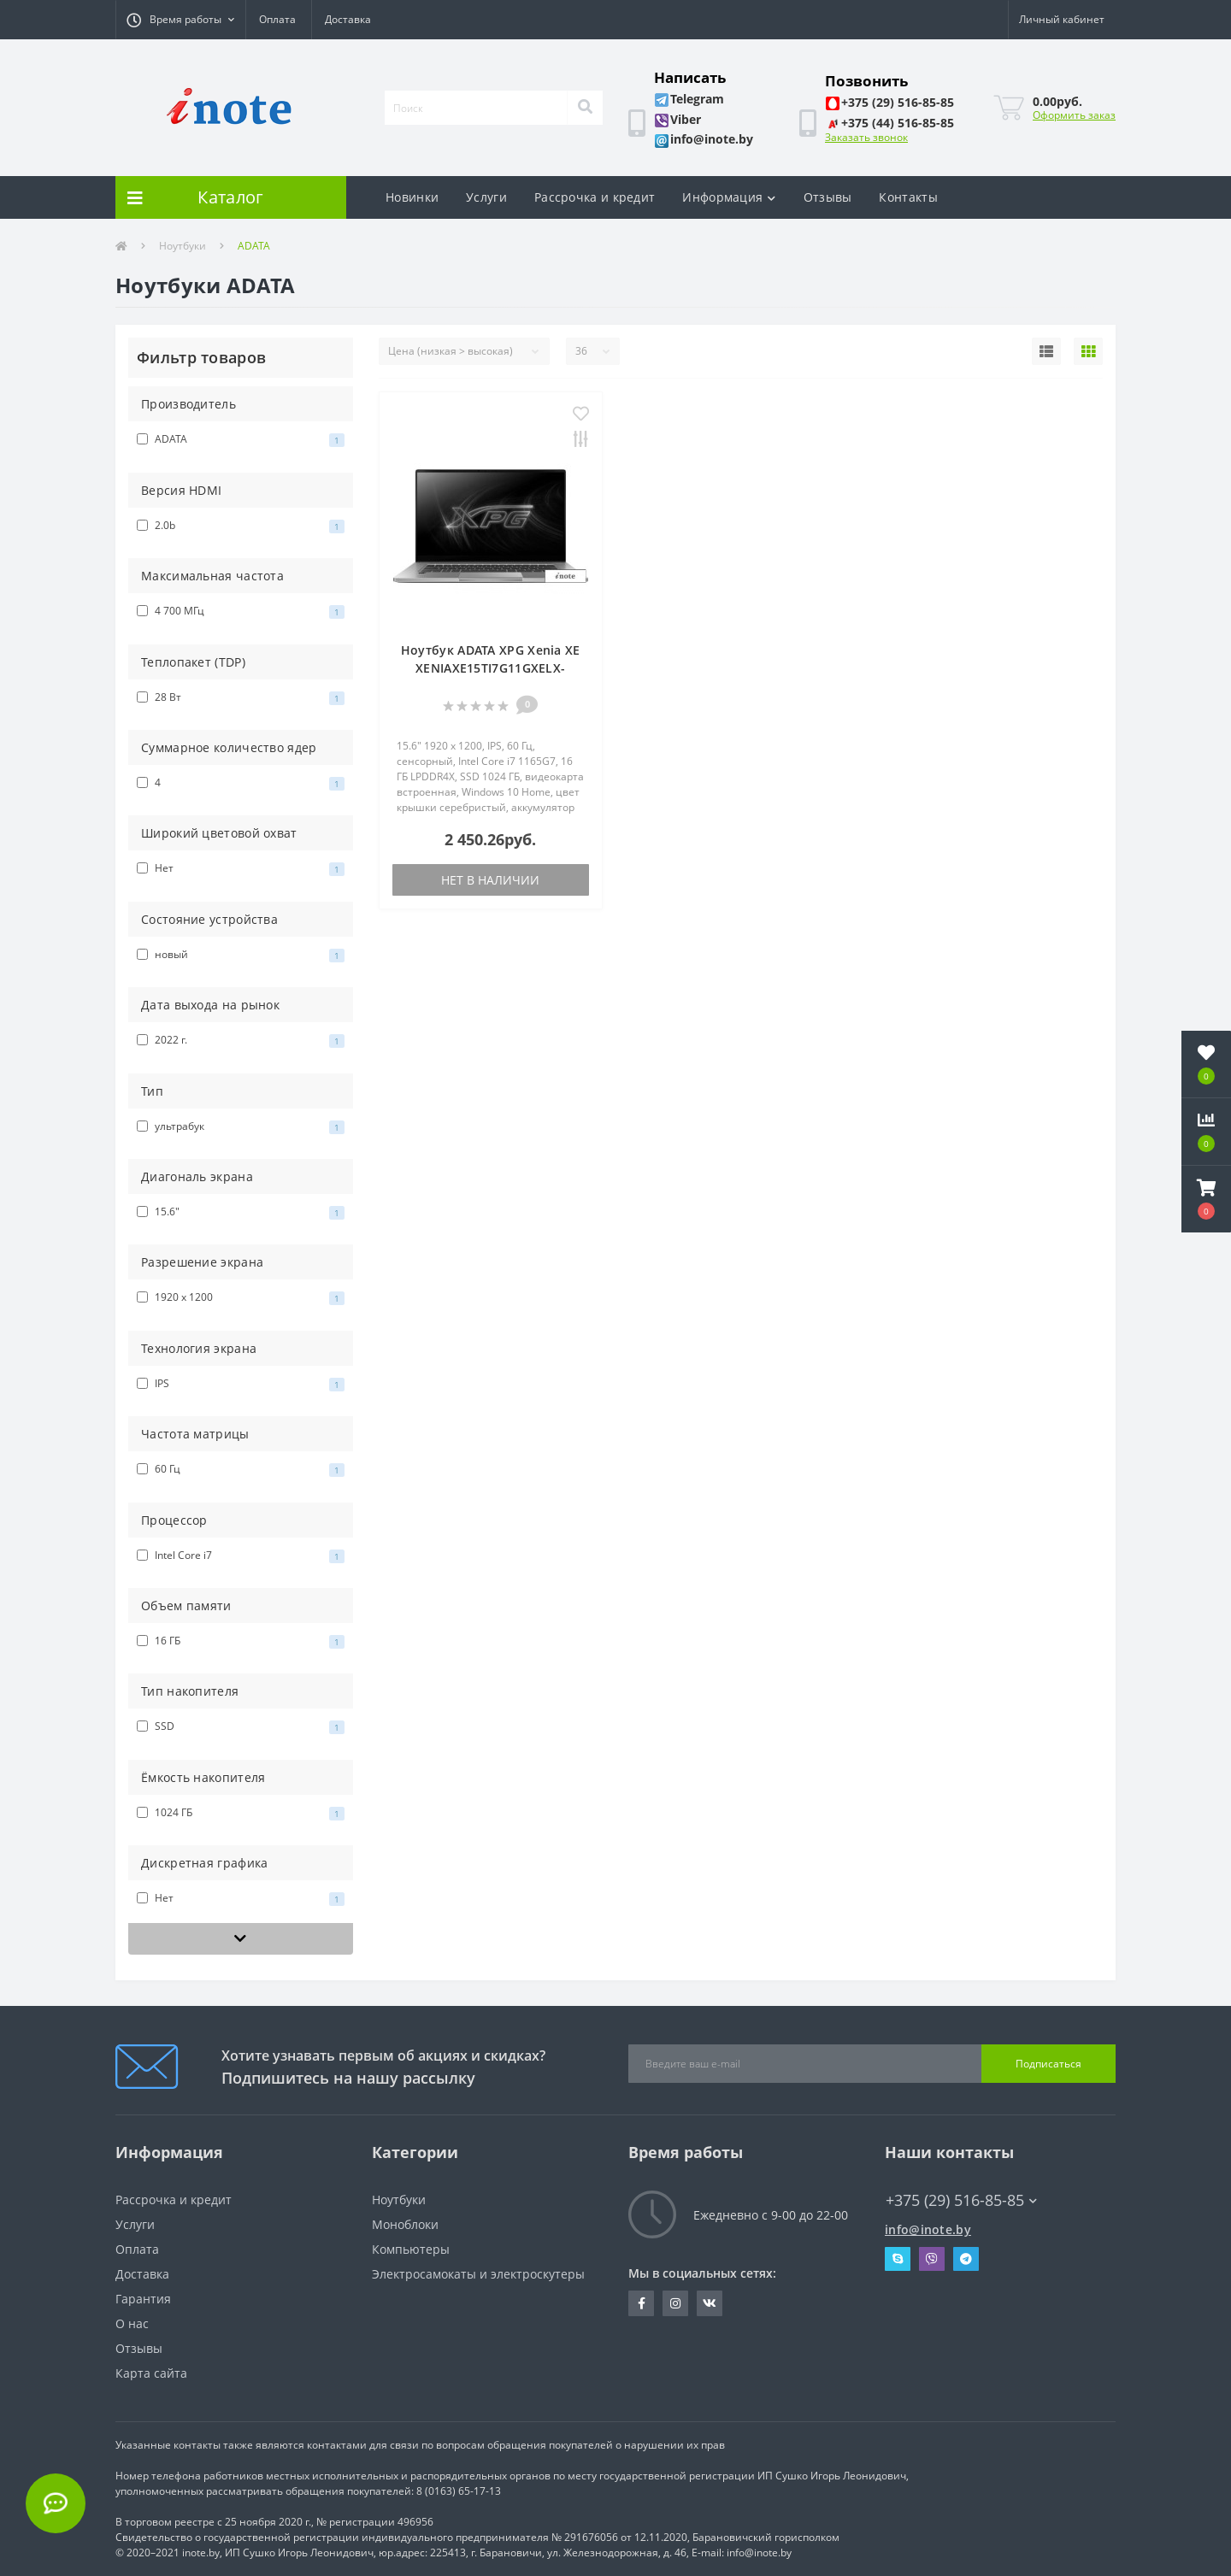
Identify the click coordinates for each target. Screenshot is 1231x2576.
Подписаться (1048, 2063)
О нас (132, 2323)
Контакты (908, 197)
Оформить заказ (1074, 115)
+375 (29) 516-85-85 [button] (961, 2200)
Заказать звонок (866, 137)
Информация (728, 197)
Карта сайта (151, 2373)
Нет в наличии (490, 880)
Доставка (348, 19)
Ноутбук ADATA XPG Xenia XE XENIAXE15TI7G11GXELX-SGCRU (490, 668)
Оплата (277, 19)
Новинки (412, 197)
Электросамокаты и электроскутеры (478, 2274)
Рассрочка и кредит (594, 197)
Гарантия (143, 2299)
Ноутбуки (182, 245)
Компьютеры (411, 2249)
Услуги (486, 197)
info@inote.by (928, 2229)
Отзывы (828, 197)
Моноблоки (405, 2224)
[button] (180, 19)
